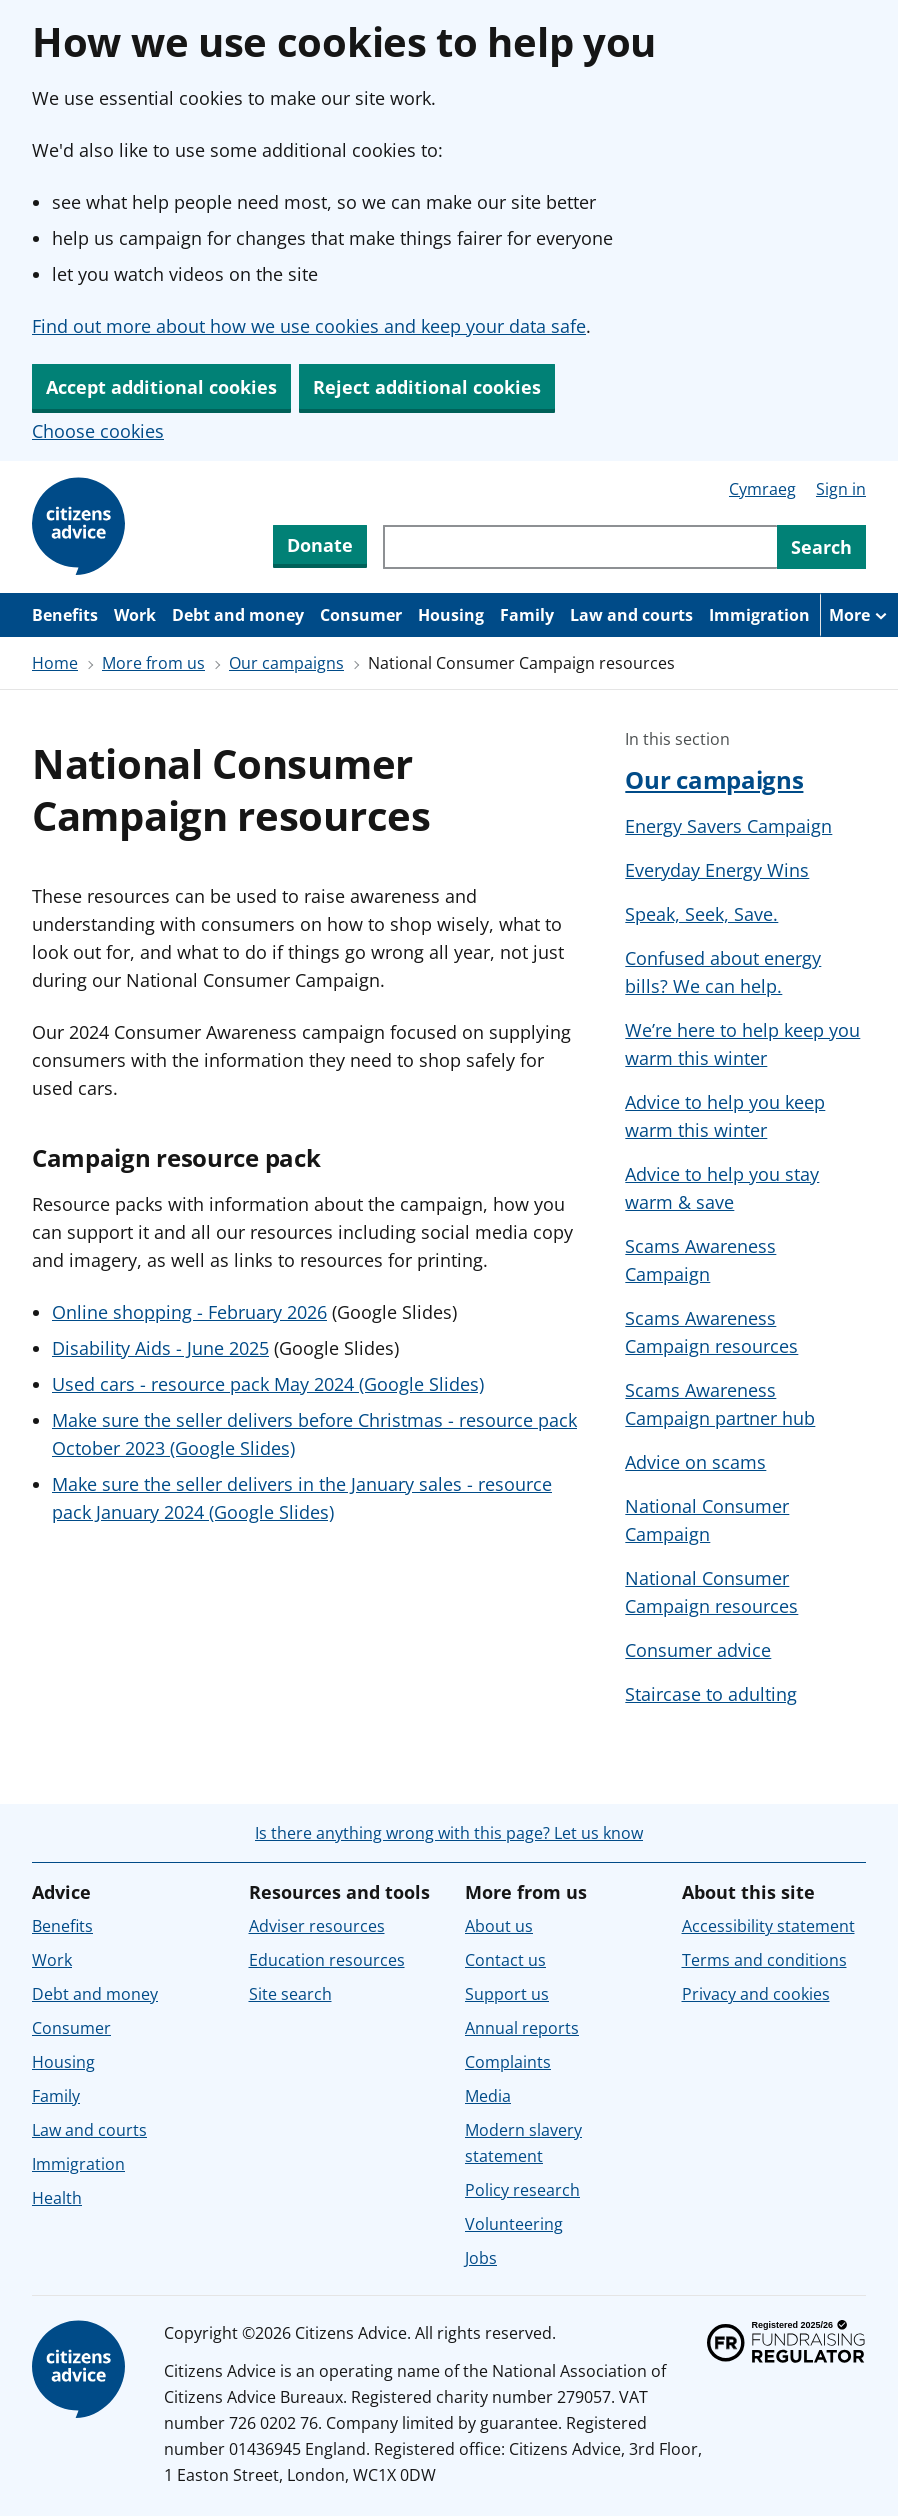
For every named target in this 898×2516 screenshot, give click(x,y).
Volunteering (514, 2224)
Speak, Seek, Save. (701, 914)
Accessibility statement (768, 1926)
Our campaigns (286, 663)
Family (527, 615)
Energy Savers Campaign (728, 826)
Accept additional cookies (161, 387)
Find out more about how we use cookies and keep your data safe (309, 326)
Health (57, 2198)
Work (135, 615)
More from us (153, 663)
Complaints (508, 2062)
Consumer (361, 615)
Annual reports (522, 2028)
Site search (290, 1994)
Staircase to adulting (711, 1694)
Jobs (481, 2258)
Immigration (759, 615)
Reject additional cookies (427, 387)
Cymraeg (762, 489)
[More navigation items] (859, 615)
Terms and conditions (764, 1960)
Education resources (327, 1960)
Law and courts (631, 615)
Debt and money (238, 615)
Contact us (505, 1960)
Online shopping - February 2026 (189, 1312)
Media (488, 2096)
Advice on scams (695, 1462)
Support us (507, 1994)
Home (55, 663)
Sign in (841, 489)
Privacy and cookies (756, 1994)
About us (499, 1926)
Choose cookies (98, 431)
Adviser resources (317, 1926)
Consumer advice (698, 1650)
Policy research (522, 2190)
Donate (320, 545)
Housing (451, 615)
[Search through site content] (580, 547)
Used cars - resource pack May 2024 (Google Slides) (268, 1384)
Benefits (65, 615)
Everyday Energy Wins (717, 870)
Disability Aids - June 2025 (160, 1348)
